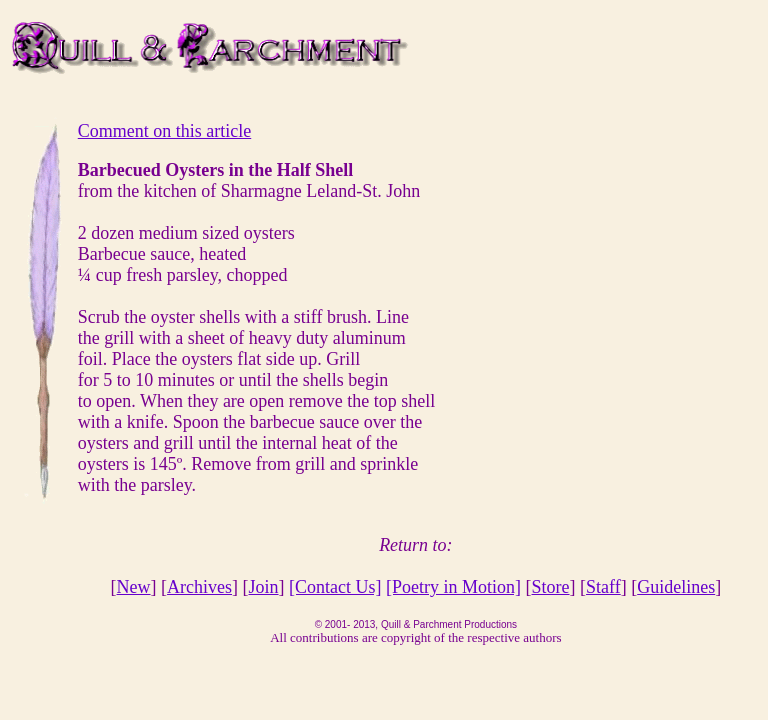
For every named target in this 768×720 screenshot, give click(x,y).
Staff (603, 587)
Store (551, 587)
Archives (199, 587)
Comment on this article (164, 131)
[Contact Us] (335, 587)
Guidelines (676, 587)
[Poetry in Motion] (453, 587)
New (134, 587)
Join (264, 587)
